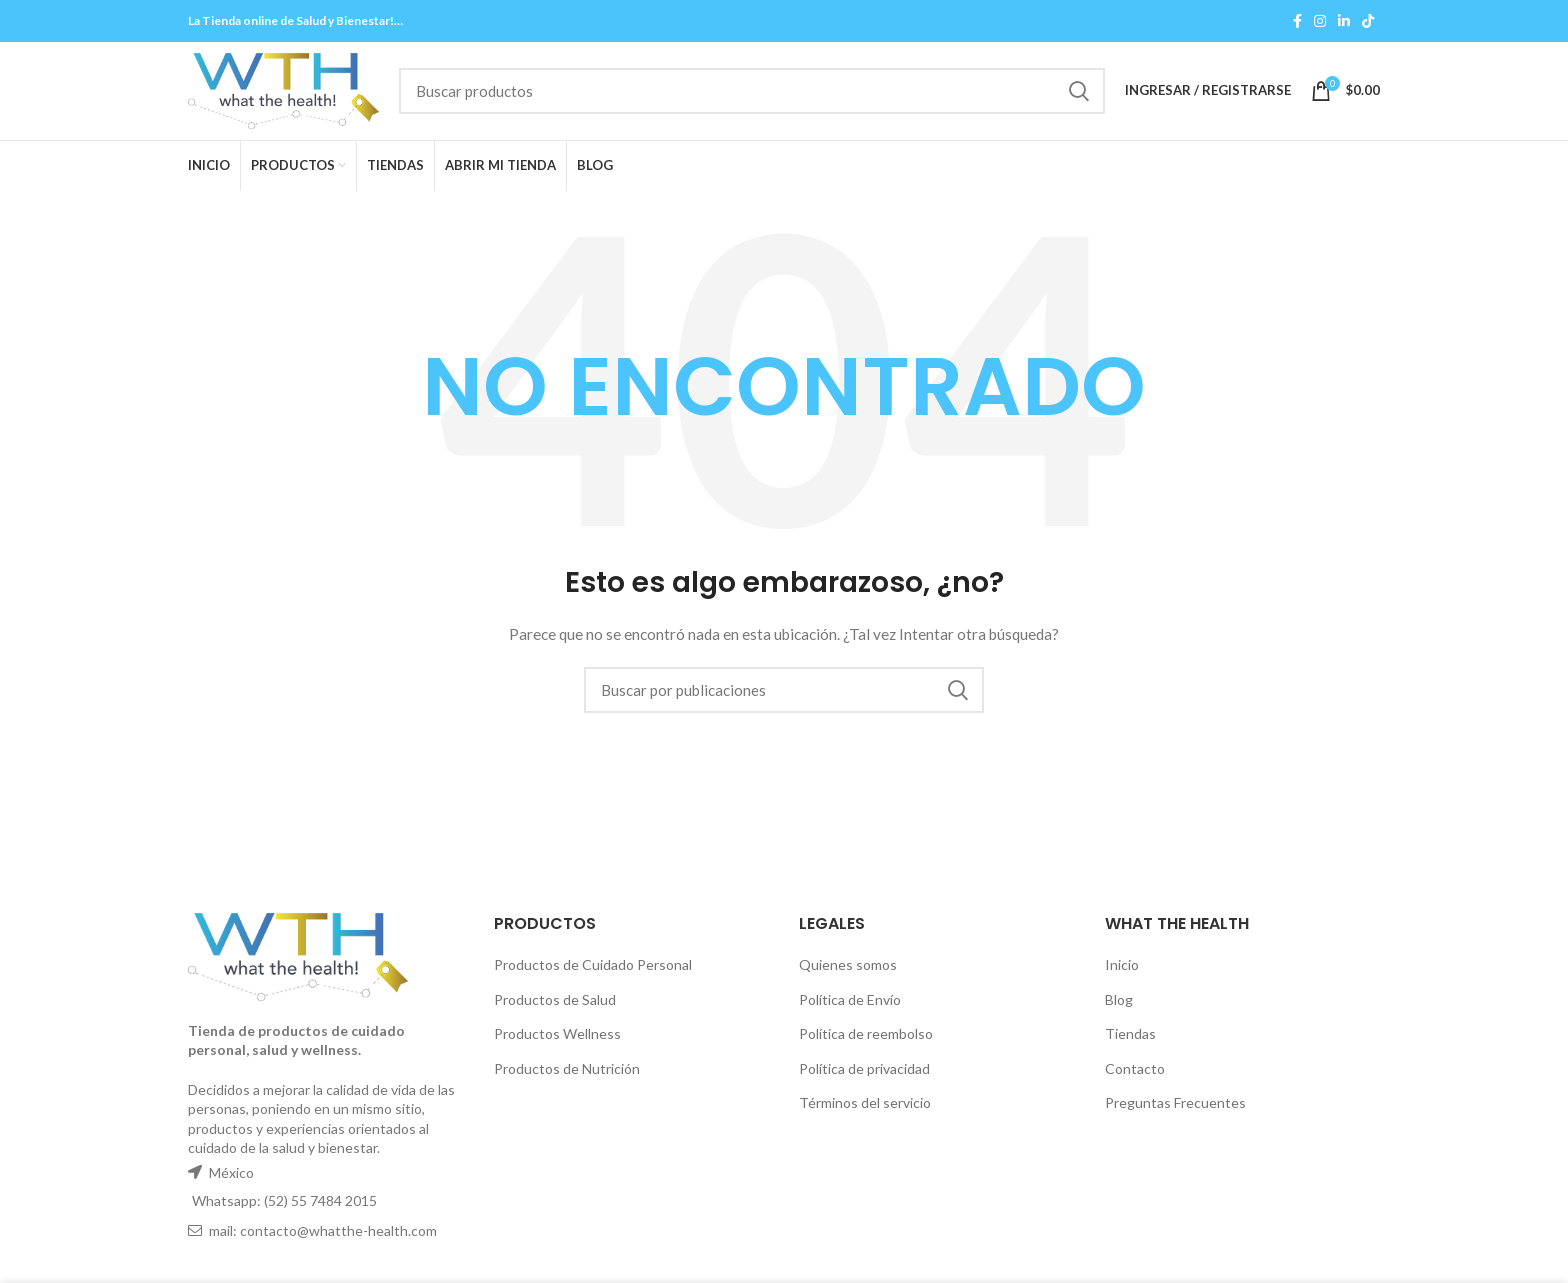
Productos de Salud (555, 1004)
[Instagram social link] (1320, 21)
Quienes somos (848, 970)
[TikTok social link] (1368, 21)
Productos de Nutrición (567, 1074)
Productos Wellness (557, 1039)
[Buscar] (774, 94)
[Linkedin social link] (1344, 21)
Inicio (1122, 970)
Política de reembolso (866, 1039)
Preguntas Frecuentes (1175, 1108)
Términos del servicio (865, 1108)
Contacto (1135, 1074)
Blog (1119, 1004)
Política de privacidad (864, 1074)
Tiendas (1130, 1039)
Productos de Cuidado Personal (593, 970)
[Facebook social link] (1297, 21)
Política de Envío (850, 1004)
